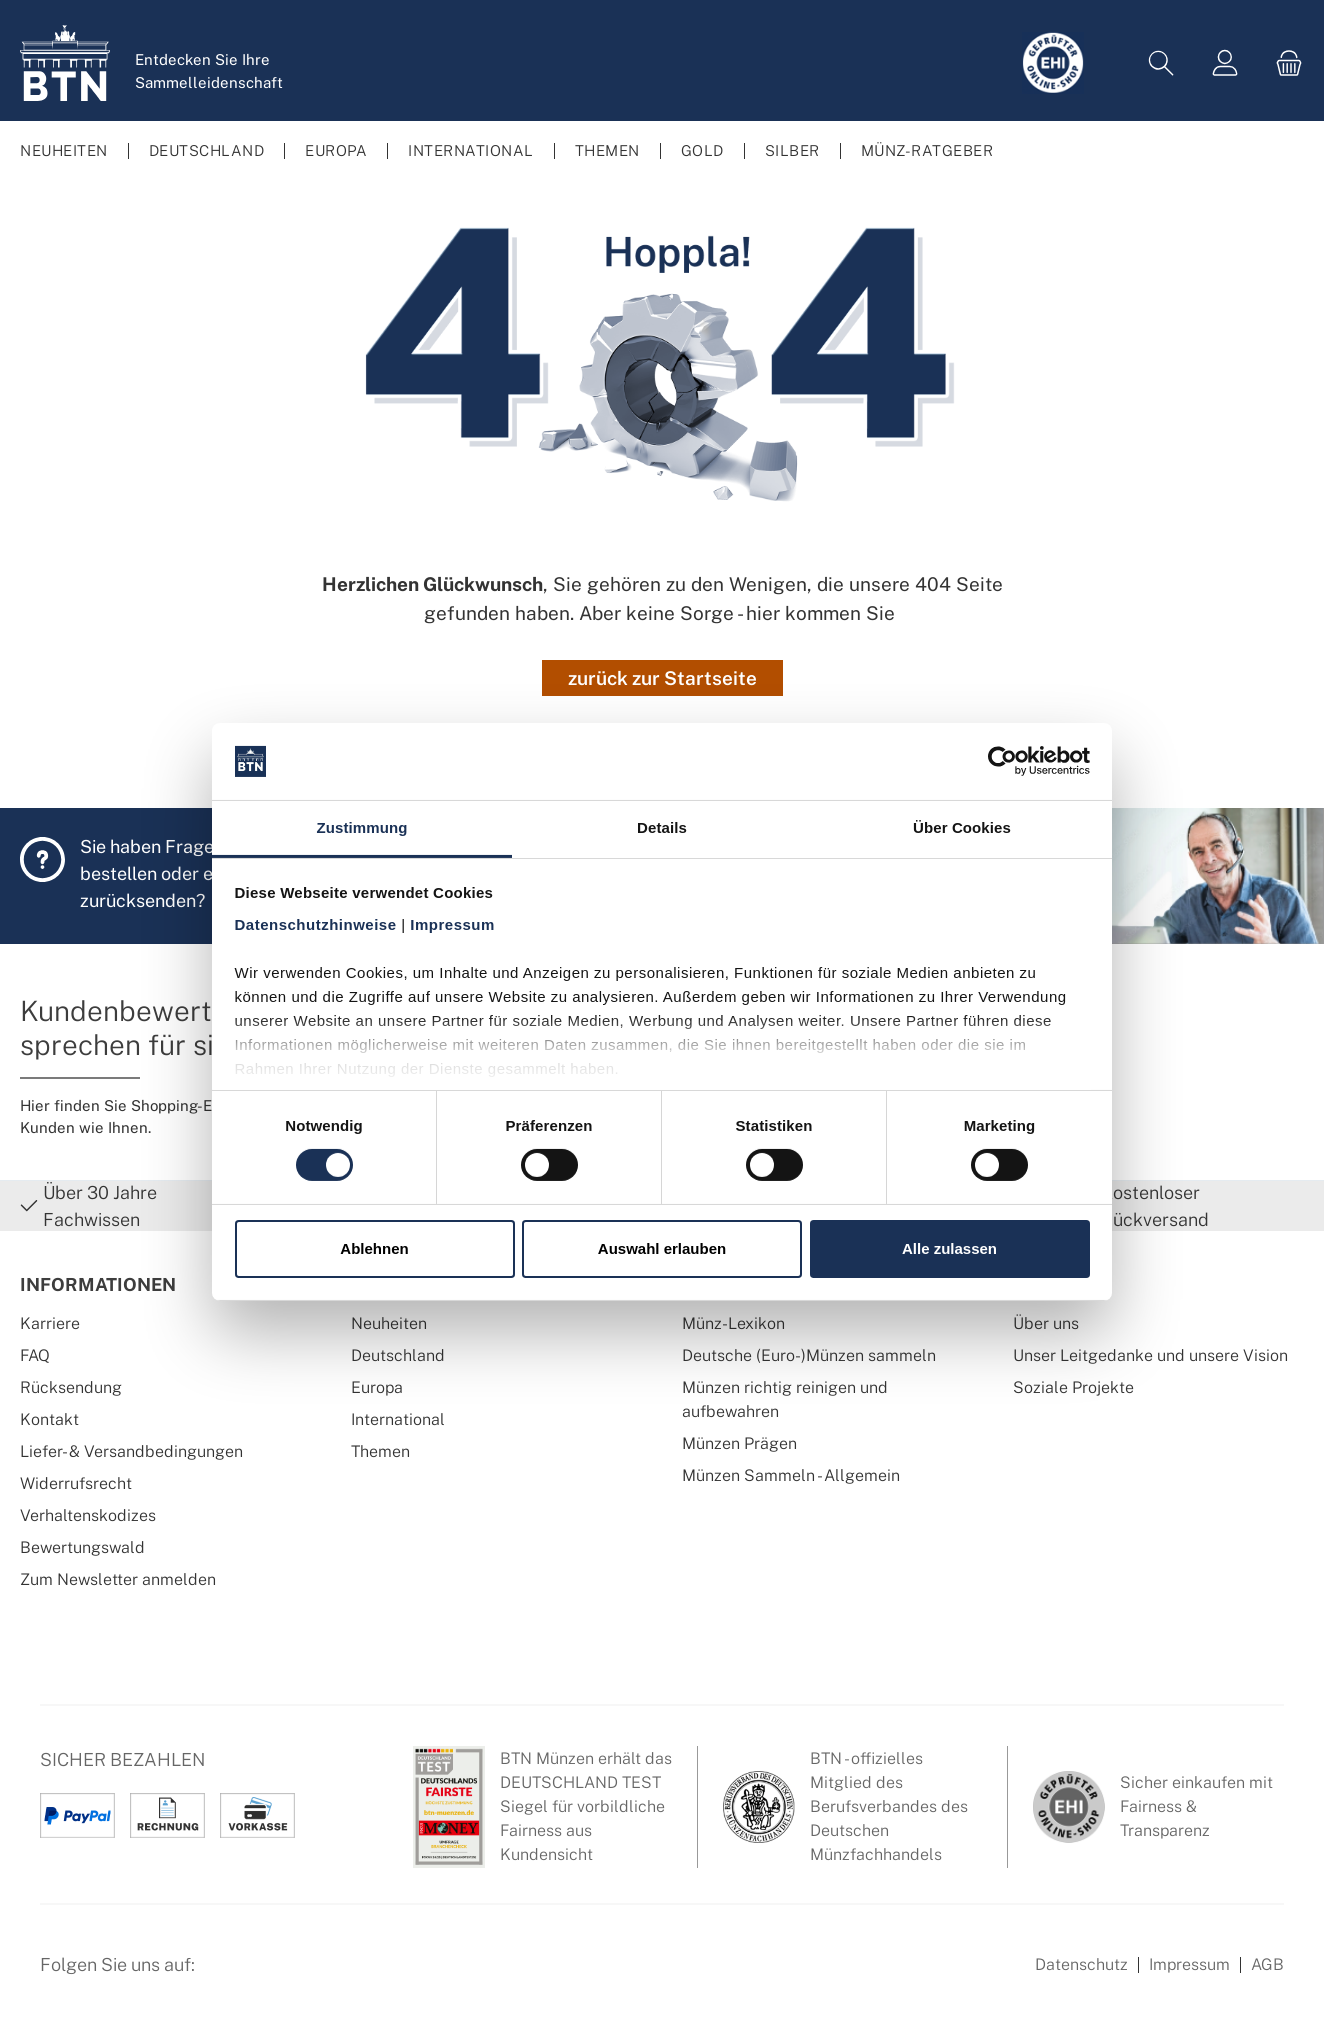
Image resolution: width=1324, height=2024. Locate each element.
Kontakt (49, 1419)
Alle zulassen (949, 1248)
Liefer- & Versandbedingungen (131, 1451)
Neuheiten (389, 1323)
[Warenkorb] (1283, 63)
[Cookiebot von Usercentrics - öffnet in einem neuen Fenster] (1002, 761)
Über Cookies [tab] (962, 827)
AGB (1267, 1964)
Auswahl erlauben (662, 1248)
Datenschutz (1081, 1964)
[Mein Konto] (1225, 63)
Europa (377, 1387)
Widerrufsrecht (76, 1483)
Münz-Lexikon (733, 1323)
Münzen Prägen (739, 1443)
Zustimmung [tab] (362, 827)
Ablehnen (374, 1248)
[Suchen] (1161, 63)
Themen (380, 1451)
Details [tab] (662, 827)
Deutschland (398, 1355)
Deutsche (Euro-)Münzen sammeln (809, 1355)
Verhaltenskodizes (88, 1515)
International (398, 1419)
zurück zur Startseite (662, 678)
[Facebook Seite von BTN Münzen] (227, 1975)
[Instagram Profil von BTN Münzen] (276, 1975)
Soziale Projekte (1073, 1387)
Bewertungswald (82, 1547)
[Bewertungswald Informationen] (325, 1975)
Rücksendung (71, 1387)
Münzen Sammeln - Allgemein (791, 1475)
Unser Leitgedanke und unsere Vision (1150, 1355)
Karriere (50, 1323)
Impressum (1189, 1964)
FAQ (35, 1355)
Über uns (1046, 1323)
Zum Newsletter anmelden (118, 1579)
